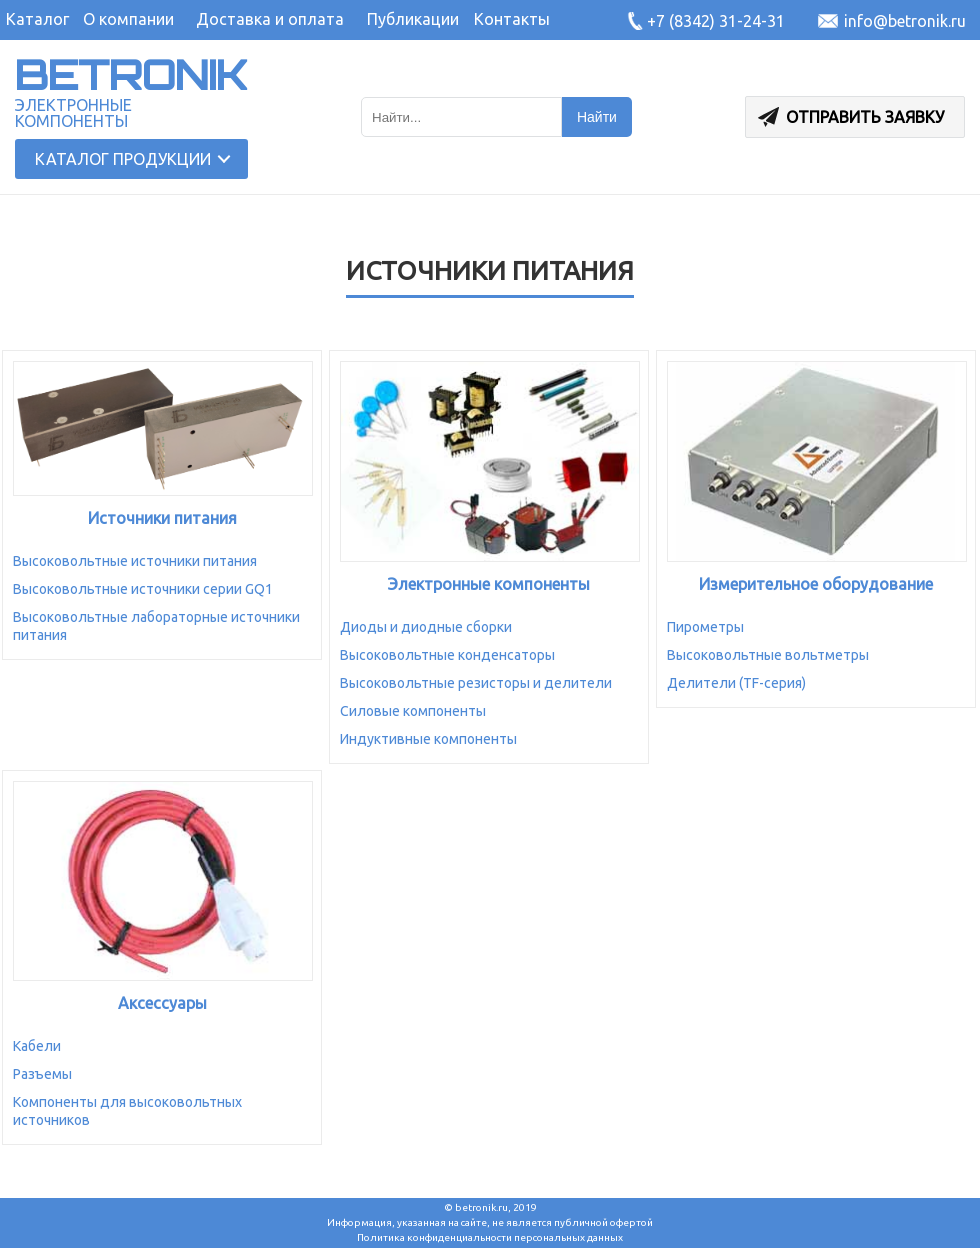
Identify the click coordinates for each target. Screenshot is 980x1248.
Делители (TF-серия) (736, 683)
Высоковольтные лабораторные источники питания (156, 626)
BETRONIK (131, 75)
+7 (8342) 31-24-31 (716, 21)
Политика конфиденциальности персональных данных (490, 1237)
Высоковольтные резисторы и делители (476, 683)
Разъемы (42, 1074)
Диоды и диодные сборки (426, 627)
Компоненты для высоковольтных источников (127, 1111)
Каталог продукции (123, 159)
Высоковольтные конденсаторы (447, 655)
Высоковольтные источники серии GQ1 (143, 589)
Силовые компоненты (413, 711)
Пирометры (705, 627)
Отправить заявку (851, 117)
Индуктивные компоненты (428, 739)
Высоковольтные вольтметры (768, 655)
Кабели (37, 1046)
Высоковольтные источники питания (135, 561)
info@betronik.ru (905, 21)
